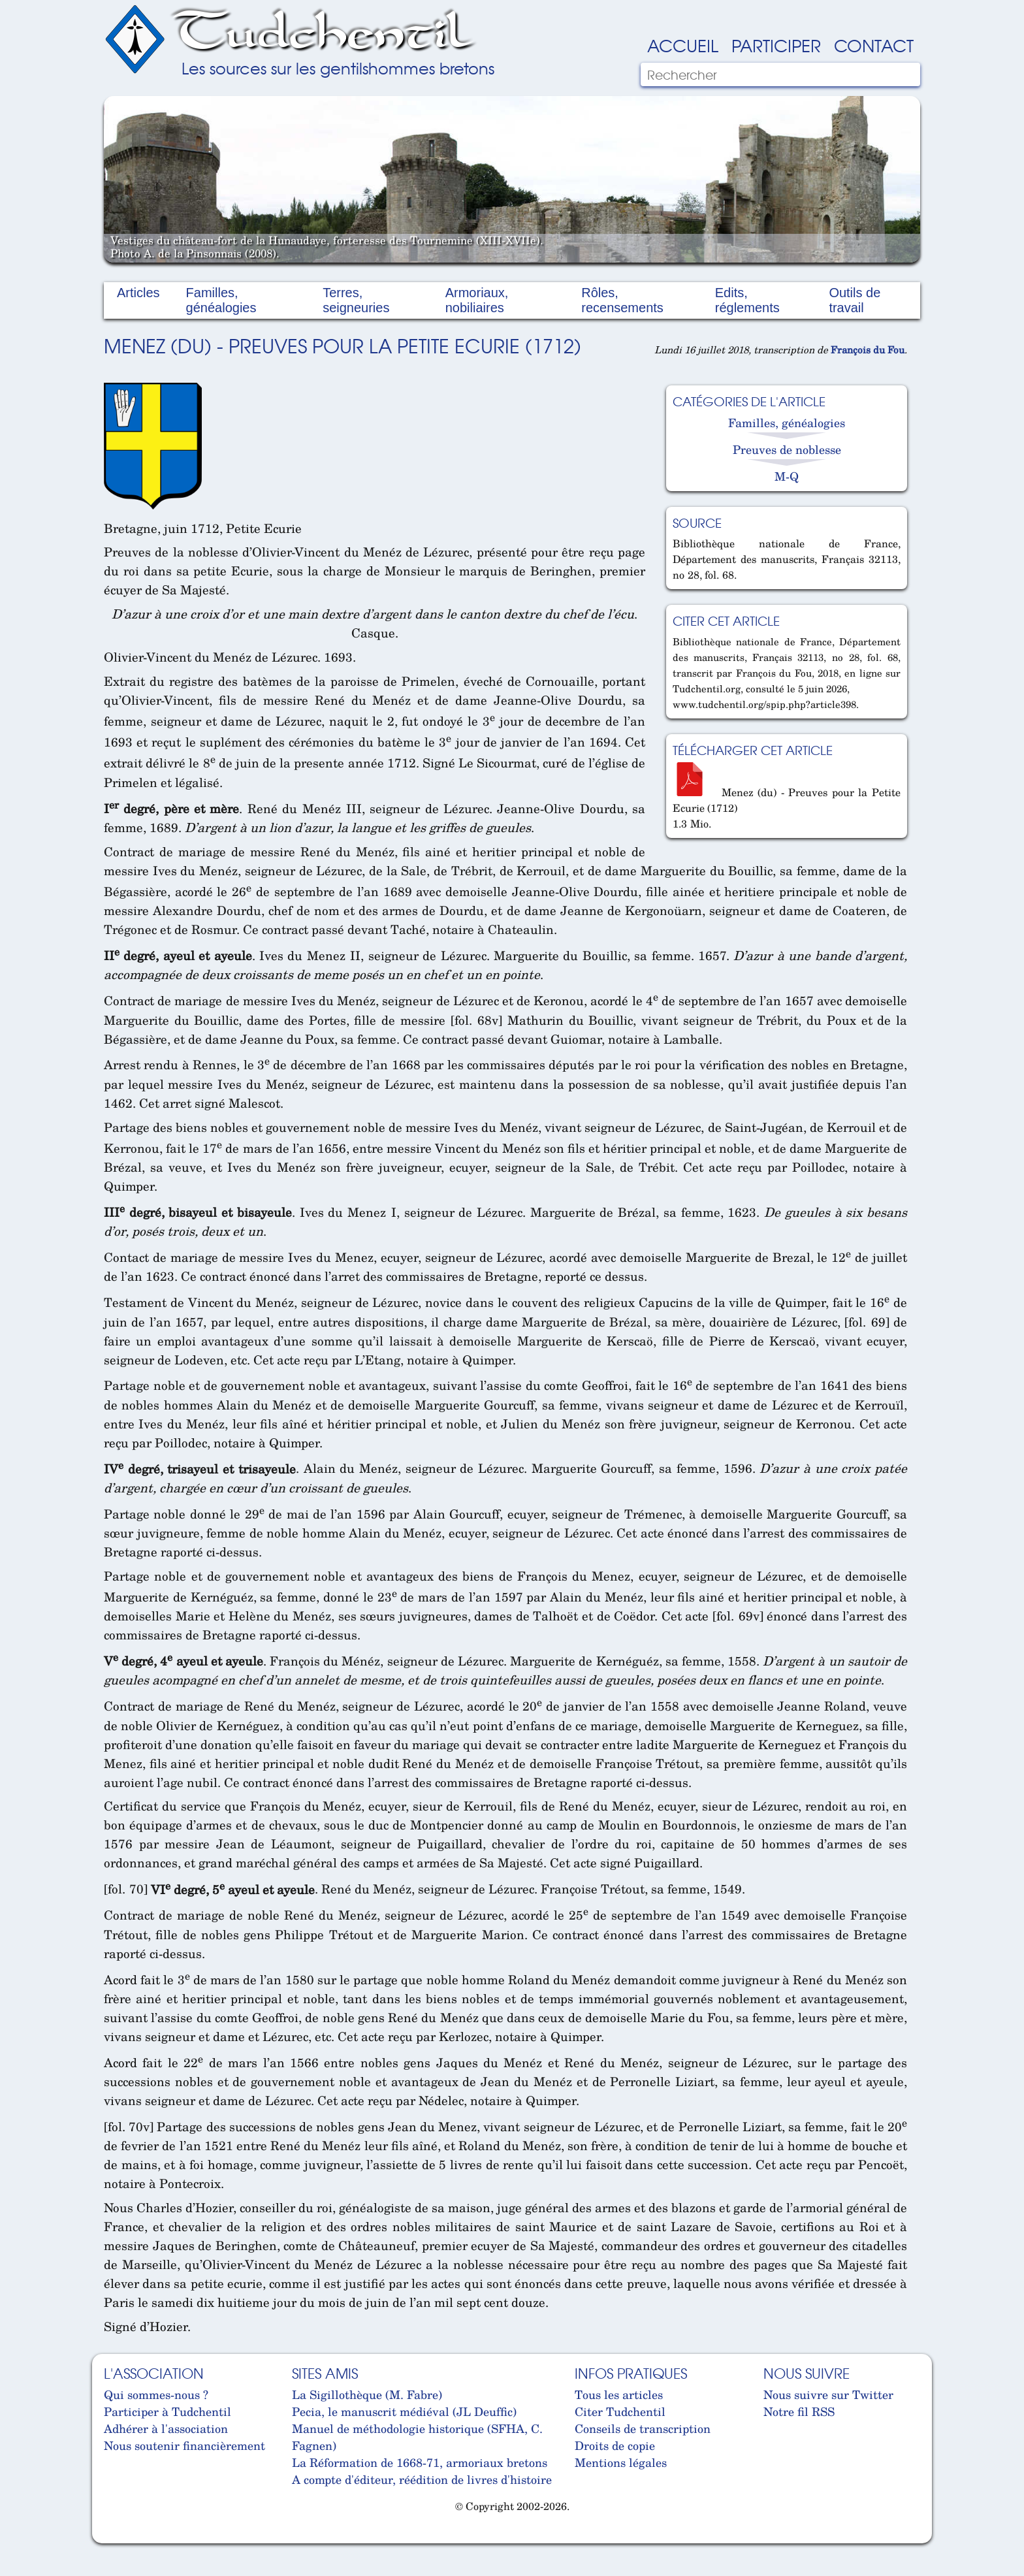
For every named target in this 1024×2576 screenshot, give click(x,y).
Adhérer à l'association (166, 2428)
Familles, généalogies (221, 300)
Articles (138, 292)
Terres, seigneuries (356, 300)
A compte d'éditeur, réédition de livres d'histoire (422, 2479)
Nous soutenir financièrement (184, 2445)
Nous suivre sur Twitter (828, 2394)
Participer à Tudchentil (167, 2411)
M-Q (787, 476)
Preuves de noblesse (787, 449)
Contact (874, 44)
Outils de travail (854, 300)
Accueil (682, 44)
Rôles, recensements (622, 300)
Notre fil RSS (799, 2411)
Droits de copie (615, 2445)
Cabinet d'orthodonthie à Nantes (114, 2537)
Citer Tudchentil (620, 2411)
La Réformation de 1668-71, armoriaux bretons (419, 2462)
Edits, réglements (747, 300)
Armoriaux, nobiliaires (477, 300)
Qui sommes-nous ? (156, 2394)
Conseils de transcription (643, 2428)
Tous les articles (619, 2394)
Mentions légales (621, 2462)
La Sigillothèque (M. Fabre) (367, 2394)
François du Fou (867, 349)
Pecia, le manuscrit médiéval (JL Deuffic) (404, 2411)
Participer (776, 44)
